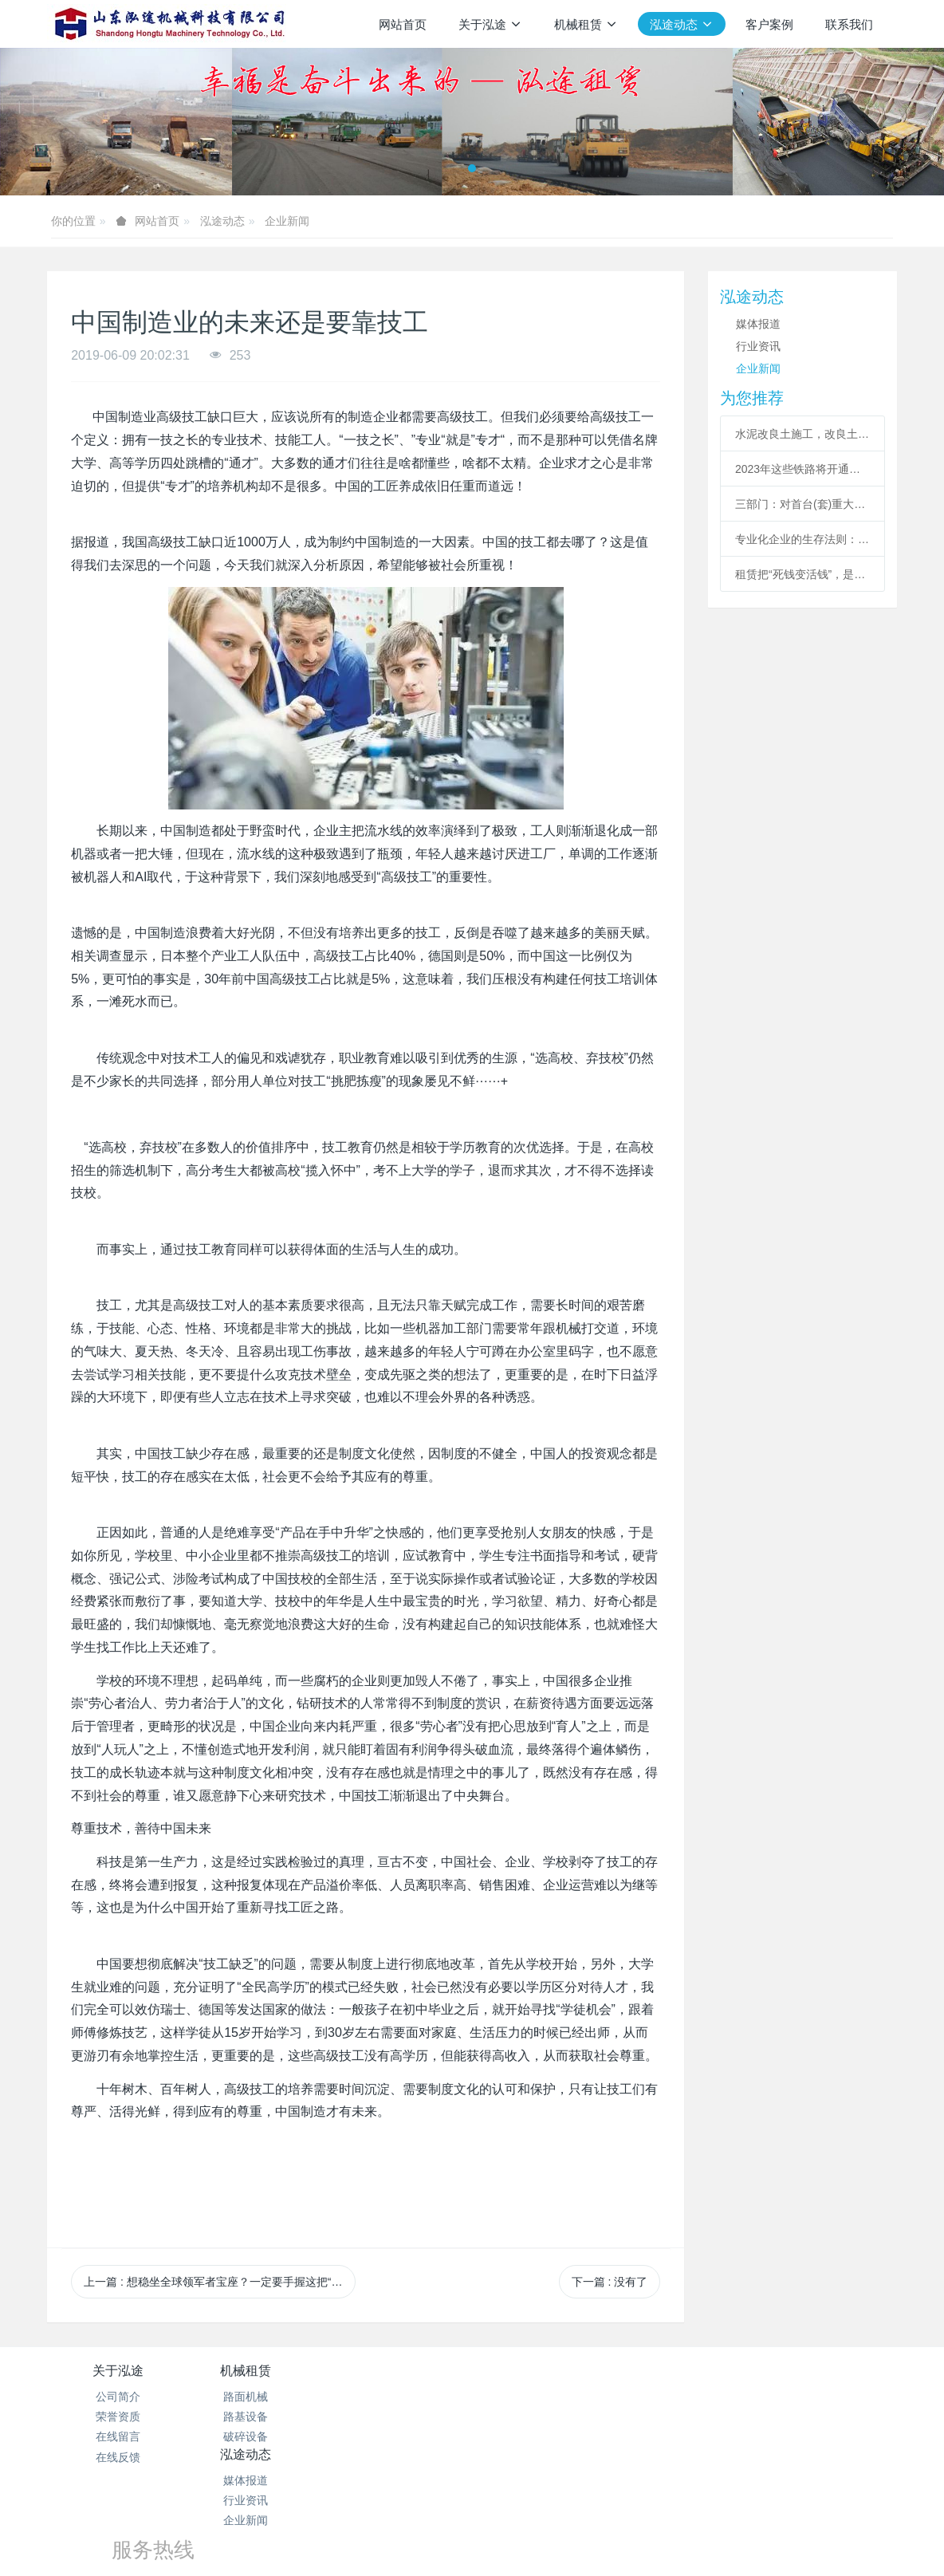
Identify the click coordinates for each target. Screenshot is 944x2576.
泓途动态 (222, 221)
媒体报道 (758, 323)
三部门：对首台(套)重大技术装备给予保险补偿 (802, 504)
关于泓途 (118, 2370)
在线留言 (118, 2436)
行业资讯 (758, 346)
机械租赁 (259, 2370)
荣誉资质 (118, 2416)
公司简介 (118, 2396)
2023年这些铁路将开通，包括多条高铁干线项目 (802, 469)
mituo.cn (567, 2541)
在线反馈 (118, 2457)
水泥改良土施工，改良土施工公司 (802, 433)
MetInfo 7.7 (446, 2541)
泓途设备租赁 (472, 2521)
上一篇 (219, 2281)
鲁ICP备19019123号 (472, 2501)
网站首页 (403, 24)
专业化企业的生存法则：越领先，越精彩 (802, 539)
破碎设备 (260, 2436)
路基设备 (260, 2416)
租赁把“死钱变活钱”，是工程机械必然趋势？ (802, 574)
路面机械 (260, 2396)
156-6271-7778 (578, 2415)
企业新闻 (287, 221)
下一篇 (610, 2281)
